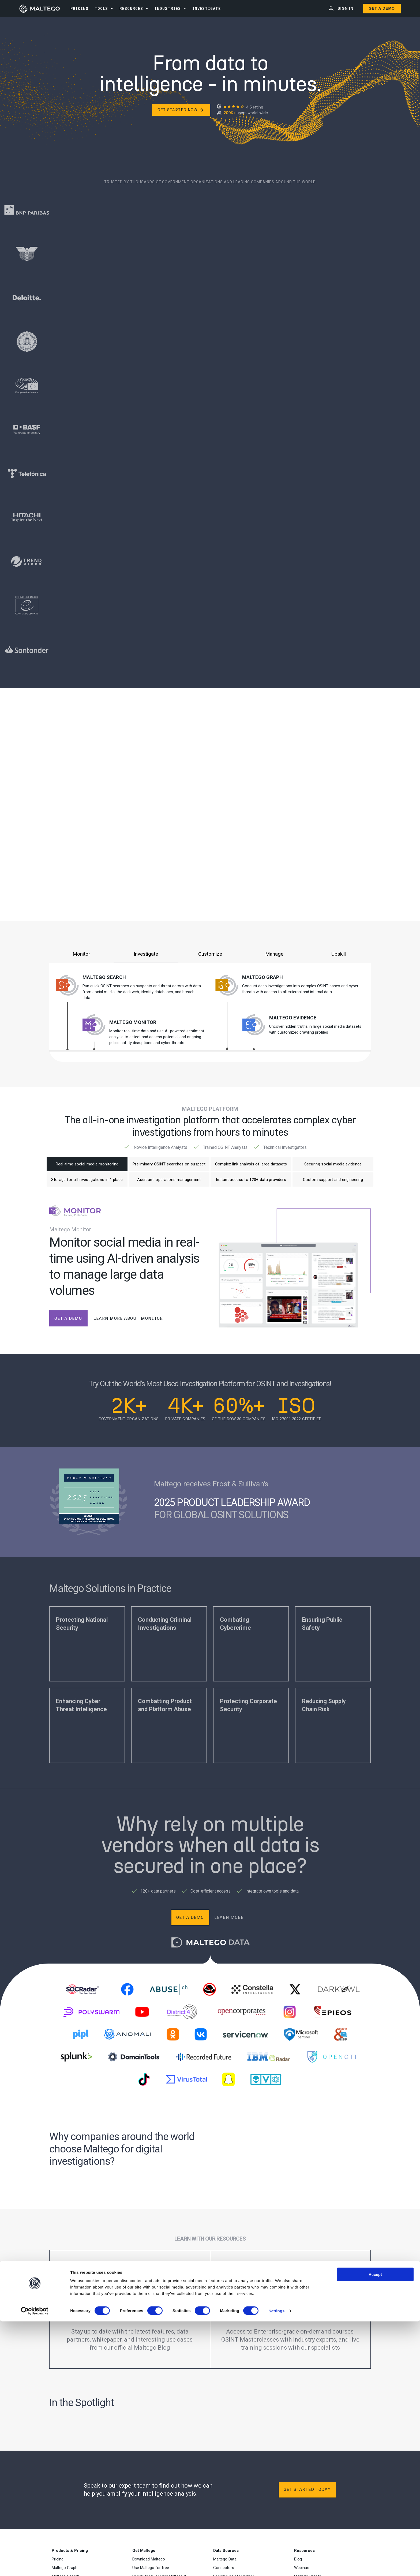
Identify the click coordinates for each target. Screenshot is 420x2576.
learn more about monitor (128, 1323)
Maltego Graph (262, 977)
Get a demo (190, 1921)
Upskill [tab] (338, 954)
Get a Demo (382, 8)
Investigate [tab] (145, 954)
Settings (277, 2565)
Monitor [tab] (81, 954)
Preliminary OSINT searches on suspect (169, 1165)
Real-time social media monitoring (87, 1165)
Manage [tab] (274, 954)
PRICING (79, 8)
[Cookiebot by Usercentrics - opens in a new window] (34, 2566)
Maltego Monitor (132, 1022)
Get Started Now (181, 110)
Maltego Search (104, 977)
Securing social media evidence (333, 1165)
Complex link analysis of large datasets (251, 1165)
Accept (375, 2529)
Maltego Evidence (292, 1017)
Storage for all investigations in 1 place (87, 1183)
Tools (101, 8)
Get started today (307, 2494)
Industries (168, 8)
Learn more (228, 1921)
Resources (131, 8)
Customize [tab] (210, 954)
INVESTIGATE (206, 8)
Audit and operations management (169, 1183)
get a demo (68, 1323)
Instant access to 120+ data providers (251, 1183)
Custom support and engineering (333, 1183)
